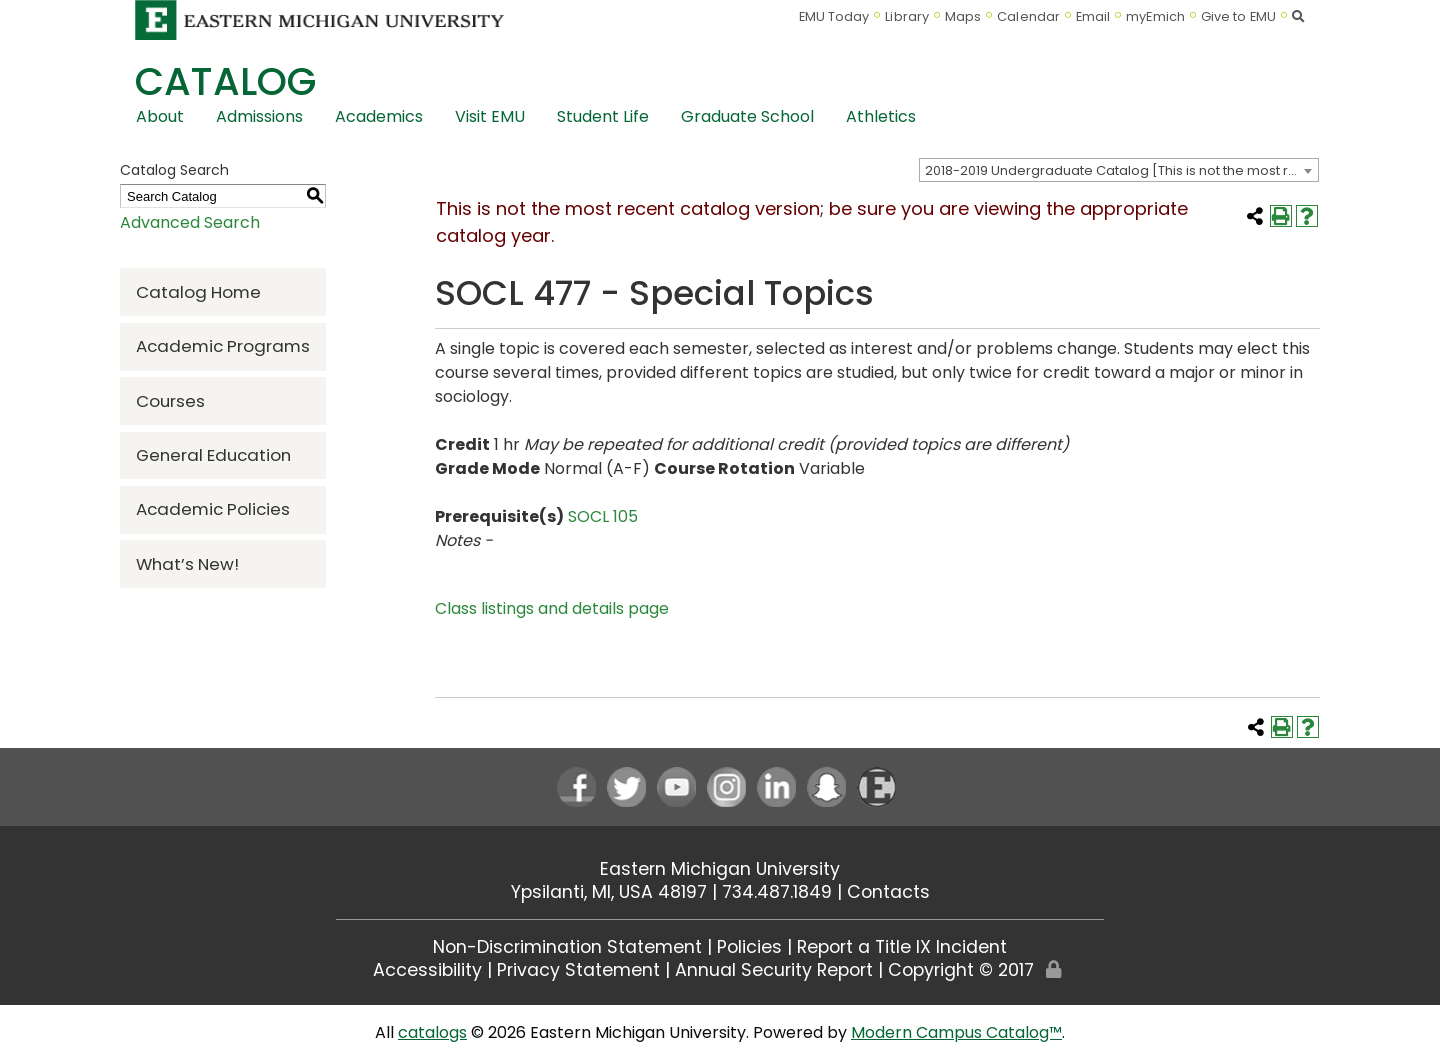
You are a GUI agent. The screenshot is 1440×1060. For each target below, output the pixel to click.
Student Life (603, 116)
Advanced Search (190, 222)
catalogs (432, 1032)
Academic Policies (213, 509)
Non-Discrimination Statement (567, 947)
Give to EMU (1238, 16)
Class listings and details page (552, 608)
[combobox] (1119, 170)
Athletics (881, 116)
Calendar (1028, 16)
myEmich (1155, 16)
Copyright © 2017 (961, 970)
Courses (170, 401)
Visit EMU (490, 116)
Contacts (888, 892)
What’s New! (187, 564)
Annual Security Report (774, 970)
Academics (379, 116)
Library (907, 16)
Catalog (225, 81)
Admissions (259, 116)
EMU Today (834, 16)
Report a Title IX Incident (902, 947)
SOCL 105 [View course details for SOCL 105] (603, 516)
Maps (963, 16)
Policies (749, 947)
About (160, 116)
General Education (213, 455)
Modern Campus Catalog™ (956, 1032)
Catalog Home (198, 292)
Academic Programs (223, 346)
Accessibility (427, 970)
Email (1093, 16)
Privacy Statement (578, 970)
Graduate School (747, 116)
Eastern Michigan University (720, 869)
